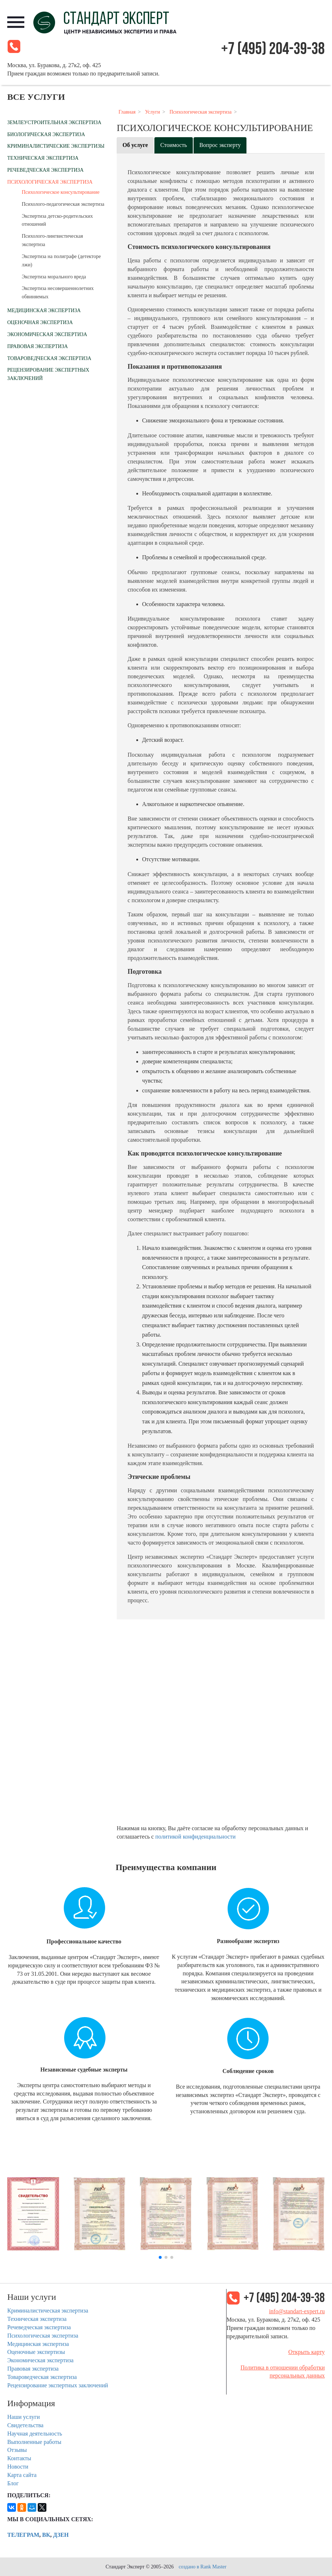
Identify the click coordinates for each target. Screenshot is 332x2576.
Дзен (61, 2535)
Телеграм (23, 2535)
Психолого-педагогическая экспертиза (63, 204)
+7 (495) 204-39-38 (273, 49)
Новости (17, 2466)
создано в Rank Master (203, 2566)
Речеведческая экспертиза (45, 170)
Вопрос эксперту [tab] (220, 145)
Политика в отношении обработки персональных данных (282, 2371)
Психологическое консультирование (60, 192)
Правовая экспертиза (37, 346)
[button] (160, 2257)
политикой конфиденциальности (195, 1836)
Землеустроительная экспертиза (54, 122)
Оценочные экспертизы (36, 2352)
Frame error (221, 1724)
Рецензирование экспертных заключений (57, 2385)
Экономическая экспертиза (47, 334)
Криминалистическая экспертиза (47, 2310)
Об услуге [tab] (135, 145)
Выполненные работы (34, 2442)
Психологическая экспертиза (49, 182)
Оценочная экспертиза (40, 322)
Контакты (19, 2458)
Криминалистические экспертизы (55, 146)
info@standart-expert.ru (297, 2311)
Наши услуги (23, 2417)
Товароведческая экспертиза (49, 358)
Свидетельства (25, 2425)
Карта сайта (22, 2475)
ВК (46, 2535)
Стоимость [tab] (173, 145)
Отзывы (17, 2450)
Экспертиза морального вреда (54, 276)
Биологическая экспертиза (46, 134)
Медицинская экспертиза (44, 310)
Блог (13, 2483)
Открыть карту (306, 2352)
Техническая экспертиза (43, 158)
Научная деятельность (34, 2433)
